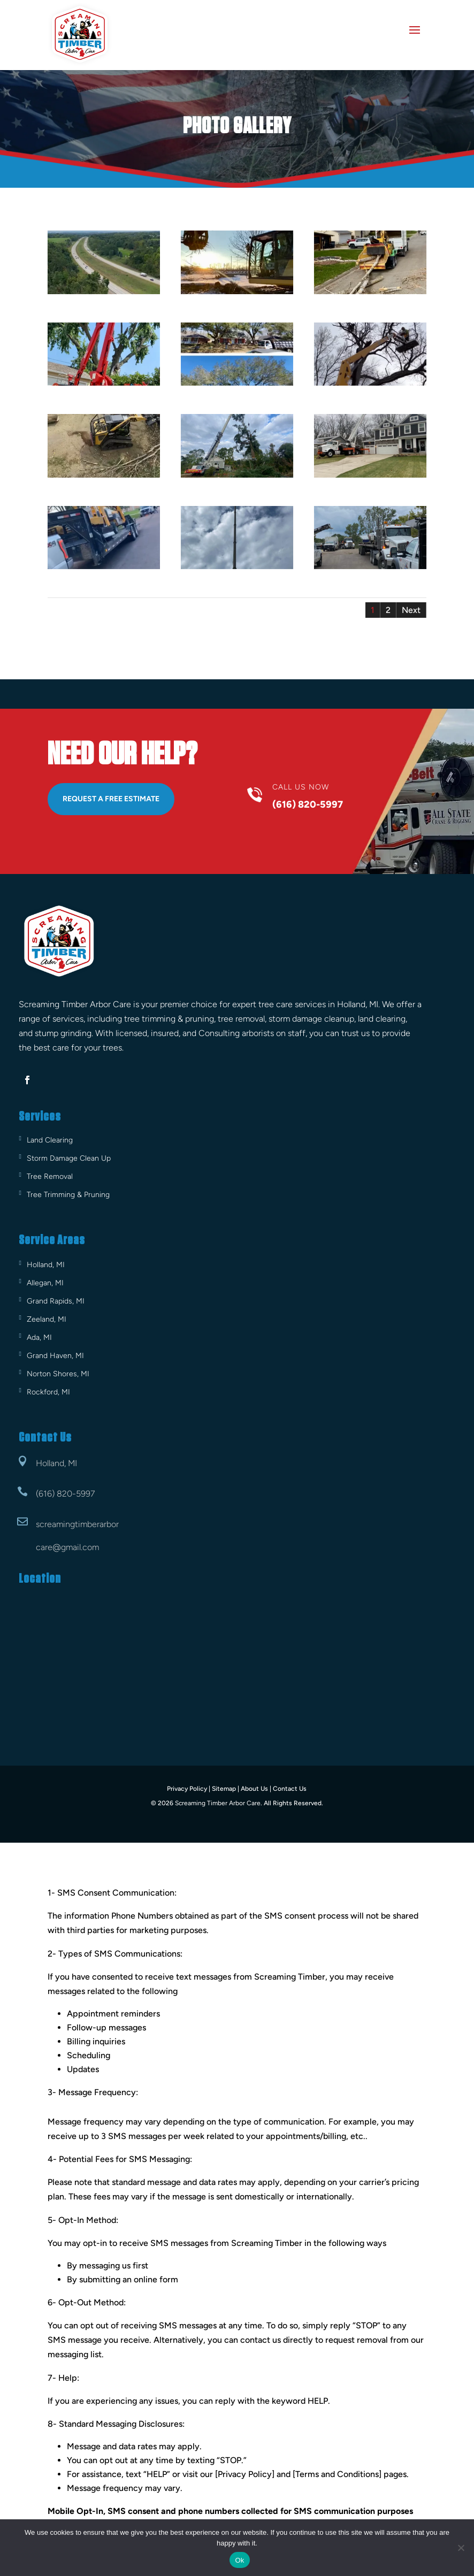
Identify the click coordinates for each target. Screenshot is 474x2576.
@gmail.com (75, 1547)
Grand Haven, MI (55, 1355)
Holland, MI (46, 1264)
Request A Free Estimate (111, 798)
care (44, 1547)
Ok (239, 2560)
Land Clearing (50, 1140)
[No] (460, 2547)
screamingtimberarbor (77, 1524)
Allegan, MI (45, 1282)
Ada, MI (39, 1337)
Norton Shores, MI (58, 1373)
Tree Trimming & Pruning (68, 1194)
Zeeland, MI (46, 1319)
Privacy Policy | (188, 1788)
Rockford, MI (48, 1392)
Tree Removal (50, 1176)
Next (411, 610)
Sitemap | (225, 1788)
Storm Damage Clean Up (69, 1158)
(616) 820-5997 (65, 1494)
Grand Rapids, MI (56, 1301)
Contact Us (290, 1788)
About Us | (256, 1788)
